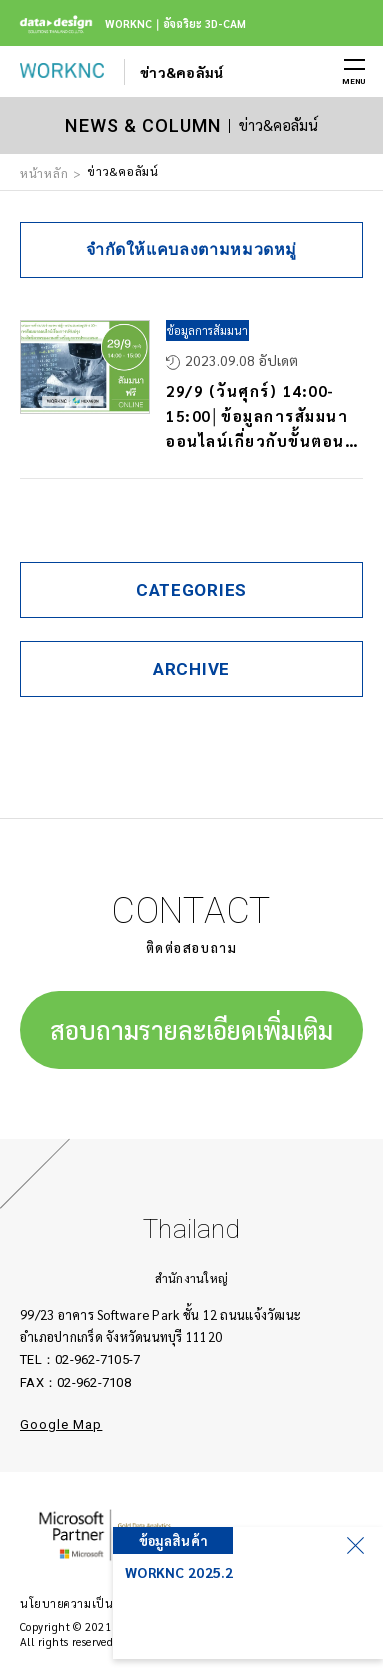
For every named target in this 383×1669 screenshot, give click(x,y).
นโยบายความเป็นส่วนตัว (84, 1603)
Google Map (61, 1424)
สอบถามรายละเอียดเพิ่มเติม (192, 1029)
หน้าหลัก (44, 173)
